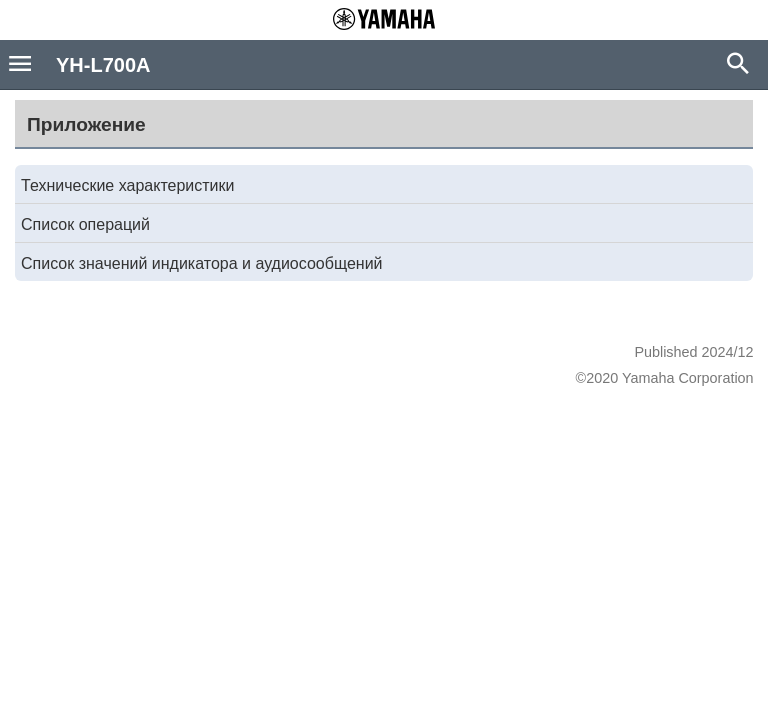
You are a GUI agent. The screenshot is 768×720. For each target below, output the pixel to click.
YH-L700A (103, 65)
